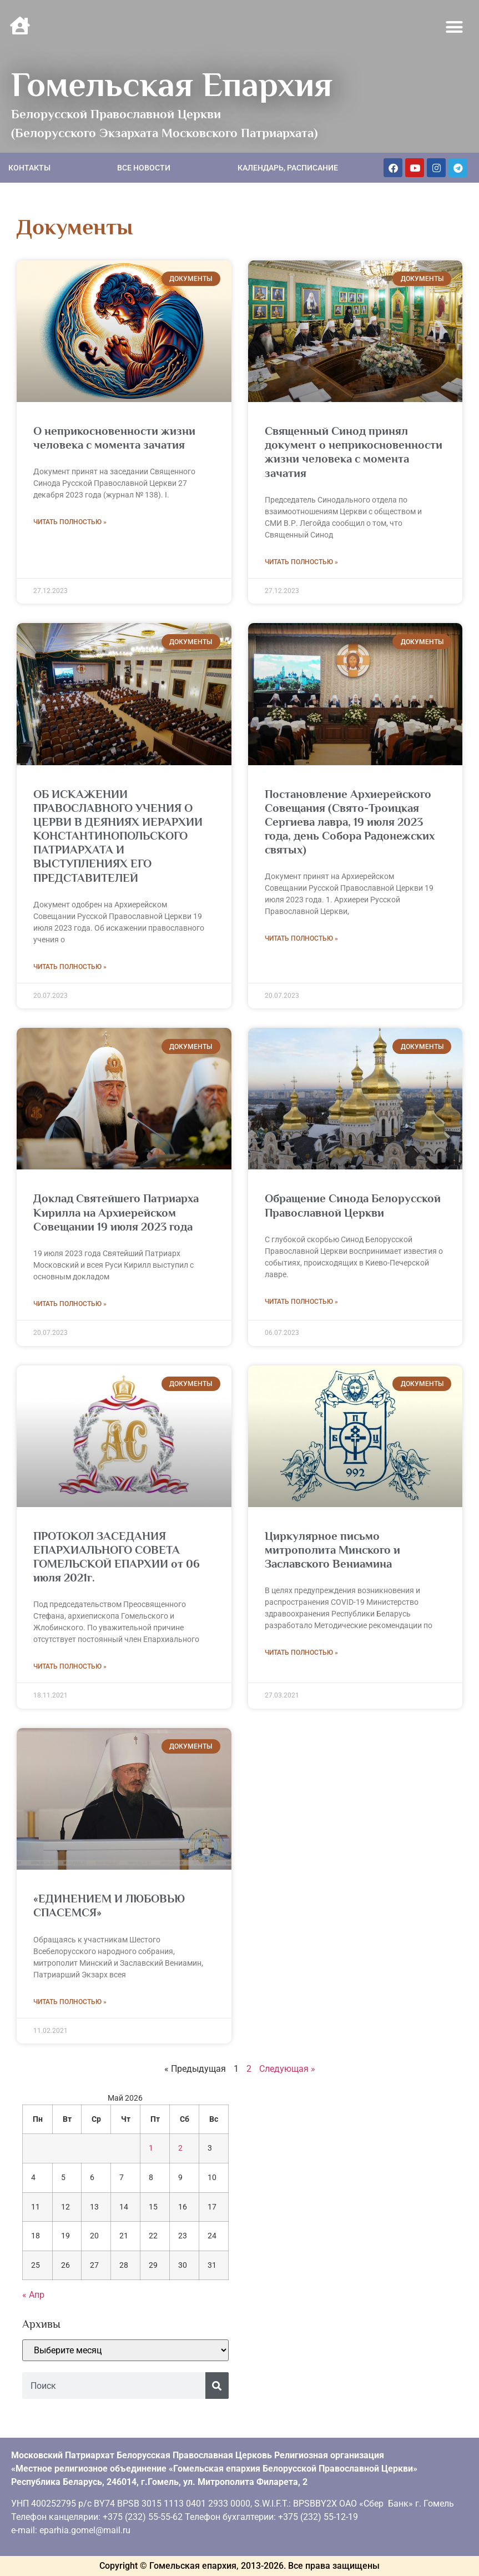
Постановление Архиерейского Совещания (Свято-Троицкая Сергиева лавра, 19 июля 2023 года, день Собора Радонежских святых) (350, 822)
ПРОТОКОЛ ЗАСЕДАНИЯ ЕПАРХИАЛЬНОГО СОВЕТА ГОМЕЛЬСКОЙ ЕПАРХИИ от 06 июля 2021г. (116, 1557)
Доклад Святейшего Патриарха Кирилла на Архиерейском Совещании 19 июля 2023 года (116, 1212)
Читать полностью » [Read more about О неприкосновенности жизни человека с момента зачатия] (70, 522)
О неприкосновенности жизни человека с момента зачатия (114, 437)
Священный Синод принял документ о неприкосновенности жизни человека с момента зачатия (353, 452)
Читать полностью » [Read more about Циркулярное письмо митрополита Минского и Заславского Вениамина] (301, 1652)
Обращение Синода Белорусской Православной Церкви (353, 1205)
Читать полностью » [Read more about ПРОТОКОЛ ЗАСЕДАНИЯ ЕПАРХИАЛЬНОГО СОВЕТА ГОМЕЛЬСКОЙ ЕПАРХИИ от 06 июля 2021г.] (70, 1666)
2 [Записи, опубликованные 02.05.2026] (180, 2148)
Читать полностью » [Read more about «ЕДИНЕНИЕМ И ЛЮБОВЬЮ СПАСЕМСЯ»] (70, 2002)
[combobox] (113, 2385)
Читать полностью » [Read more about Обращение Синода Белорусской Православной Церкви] (301, 1301)
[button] (454, 27)
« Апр (33, 2294)
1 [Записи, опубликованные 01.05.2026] (151, 2148)
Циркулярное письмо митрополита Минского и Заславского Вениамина (332, 1549)
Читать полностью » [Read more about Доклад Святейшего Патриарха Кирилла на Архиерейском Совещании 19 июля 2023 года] (70, 1304)
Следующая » (287, 2068)
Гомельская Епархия (171, 84)
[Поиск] (217, 2385)
